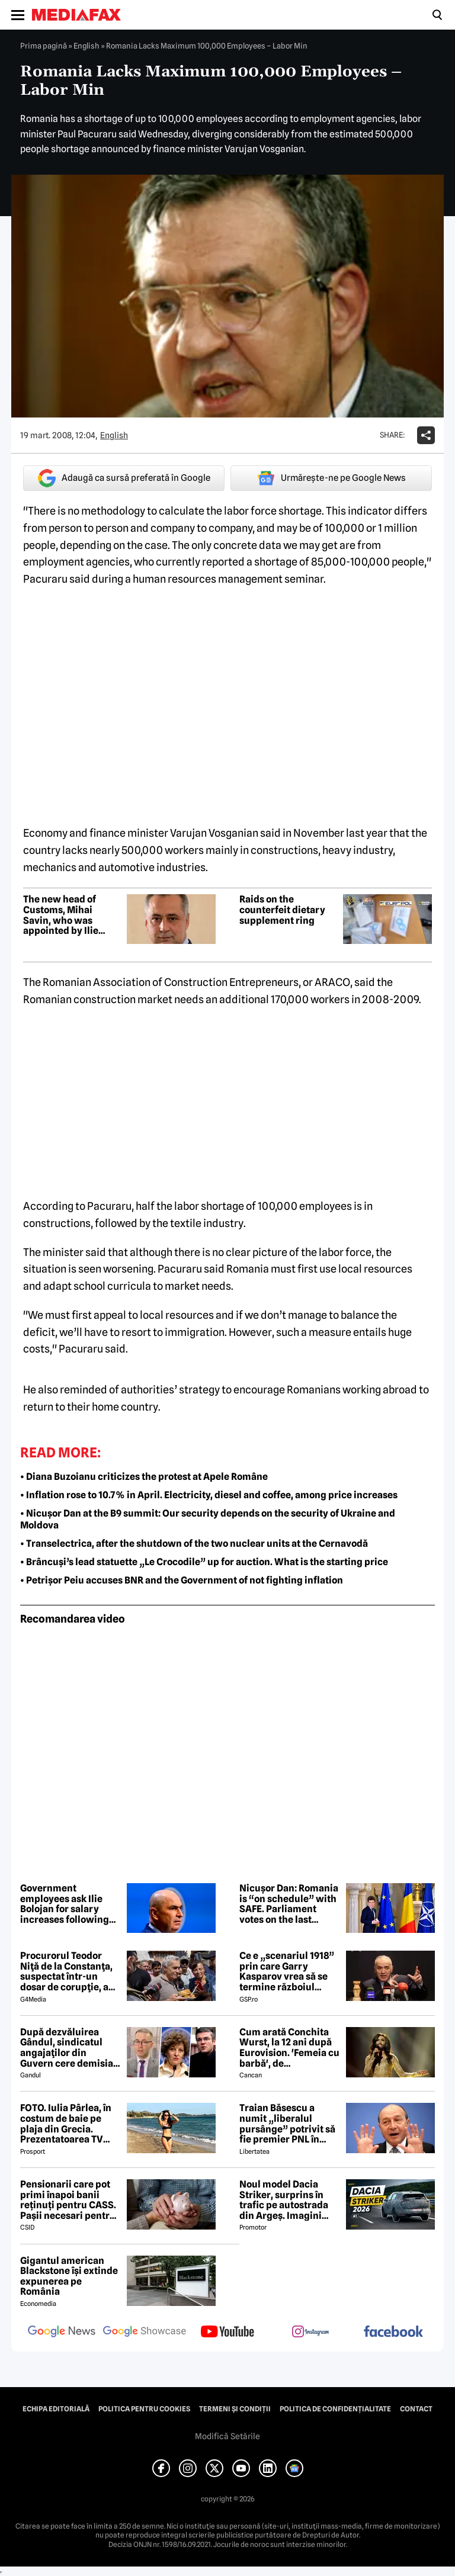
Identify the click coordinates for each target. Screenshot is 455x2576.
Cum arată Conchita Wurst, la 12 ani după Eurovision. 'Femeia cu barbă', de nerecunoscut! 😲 (289, 2047)
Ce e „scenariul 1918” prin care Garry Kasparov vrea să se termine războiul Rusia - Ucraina (286, 1971)
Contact (416, 2409)
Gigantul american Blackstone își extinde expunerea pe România (69, 2276)
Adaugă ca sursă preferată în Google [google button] (124, 478)
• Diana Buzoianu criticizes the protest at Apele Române (144, 1476)
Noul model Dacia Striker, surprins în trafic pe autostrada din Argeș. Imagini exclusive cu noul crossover (283, 2200)
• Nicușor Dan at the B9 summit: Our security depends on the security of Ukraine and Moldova (207, 1519)
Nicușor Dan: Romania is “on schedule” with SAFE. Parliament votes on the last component (288, 1904)
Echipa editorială (56, 2409)
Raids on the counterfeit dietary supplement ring (282, 910)
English (86, 45)
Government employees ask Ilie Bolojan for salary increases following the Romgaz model (64, 1904)
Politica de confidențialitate (335, 2409)
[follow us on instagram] (310, 2333)
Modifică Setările (227, 2436)
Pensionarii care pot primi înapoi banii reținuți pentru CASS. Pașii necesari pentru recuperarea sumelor (68, 2200)
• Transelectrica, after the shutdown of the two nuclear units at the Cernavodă (194, 1543)
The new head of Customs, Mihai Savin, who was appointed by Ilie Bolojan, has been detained (62, 915)
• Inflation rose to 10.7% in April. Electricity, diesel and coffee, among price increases (209, 1495)
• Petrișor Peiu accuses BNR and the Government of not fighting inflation (181, 1580)
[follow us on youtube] (227, 2333)
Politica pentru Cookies (144, 2409)
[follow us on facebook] (393, 2332)
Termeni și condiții (235, 2409)
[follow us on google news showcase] (144, 2333)
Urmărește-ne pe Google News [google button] (331, 478)
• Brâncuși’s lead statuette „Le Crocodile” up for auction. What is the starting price (204, 1562)
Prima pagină (43, 45)
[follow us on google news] (61, 2333)
